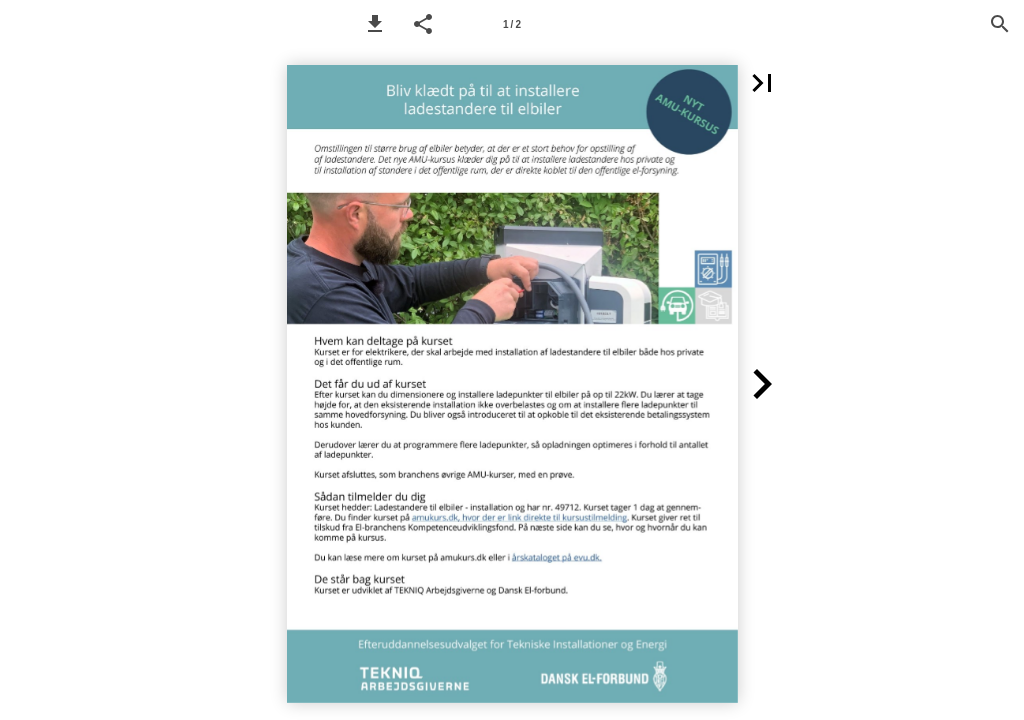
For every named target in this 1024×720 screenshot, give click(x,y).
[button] (375, 24)
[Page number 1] (512, 24)
